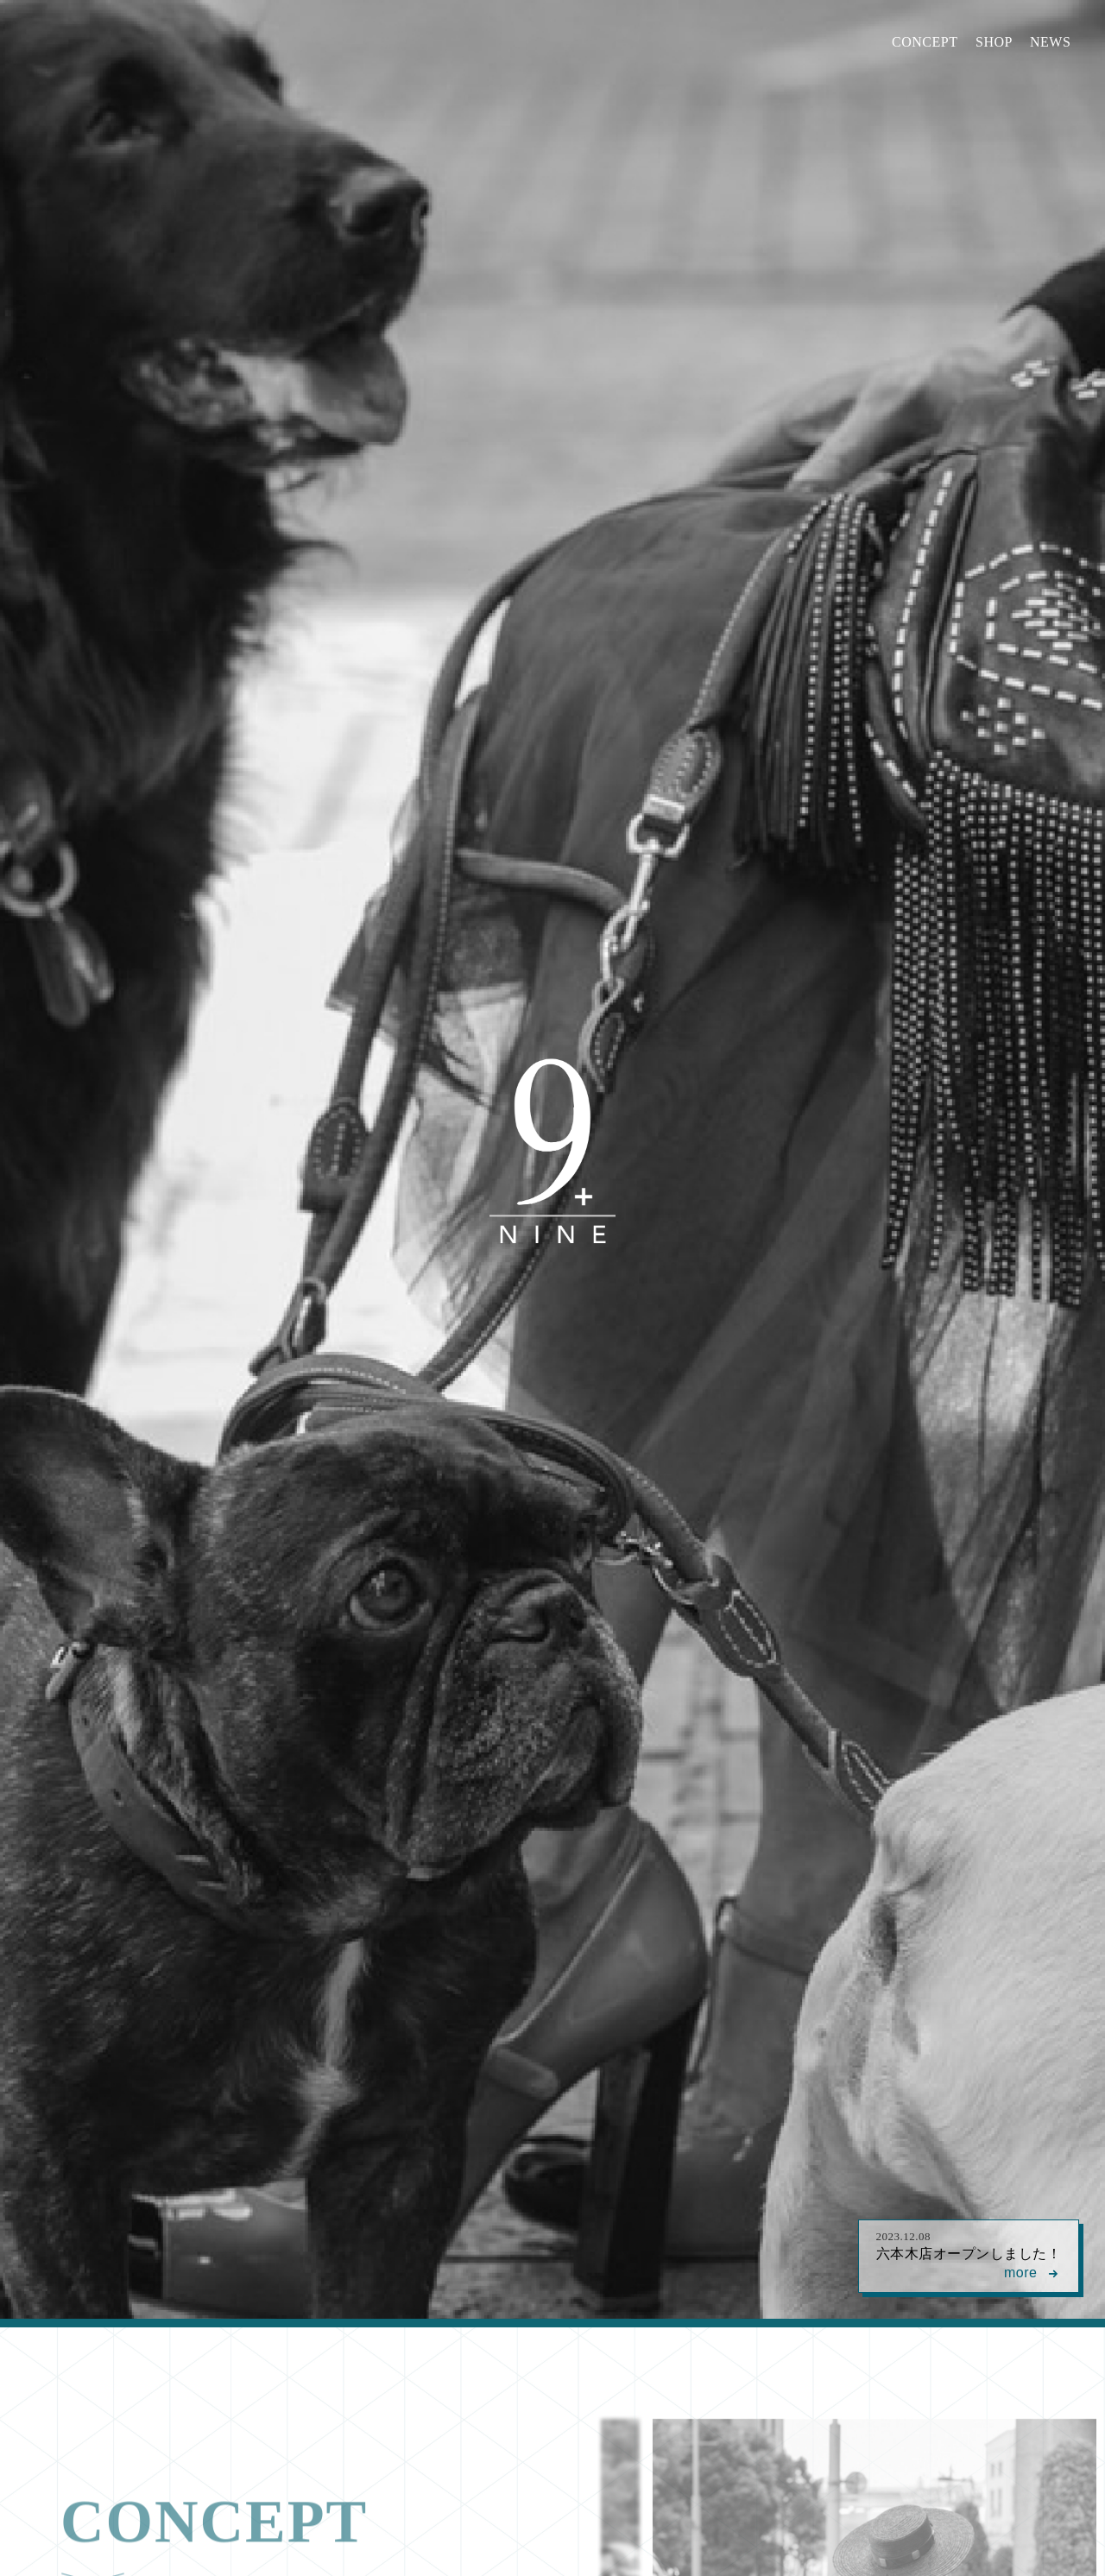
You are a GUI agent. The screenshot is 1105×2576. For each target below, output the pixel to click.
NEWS (1050, 42)
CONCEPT (924, 42)
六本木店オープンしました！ (969, 2256)
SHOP (994, 42)
